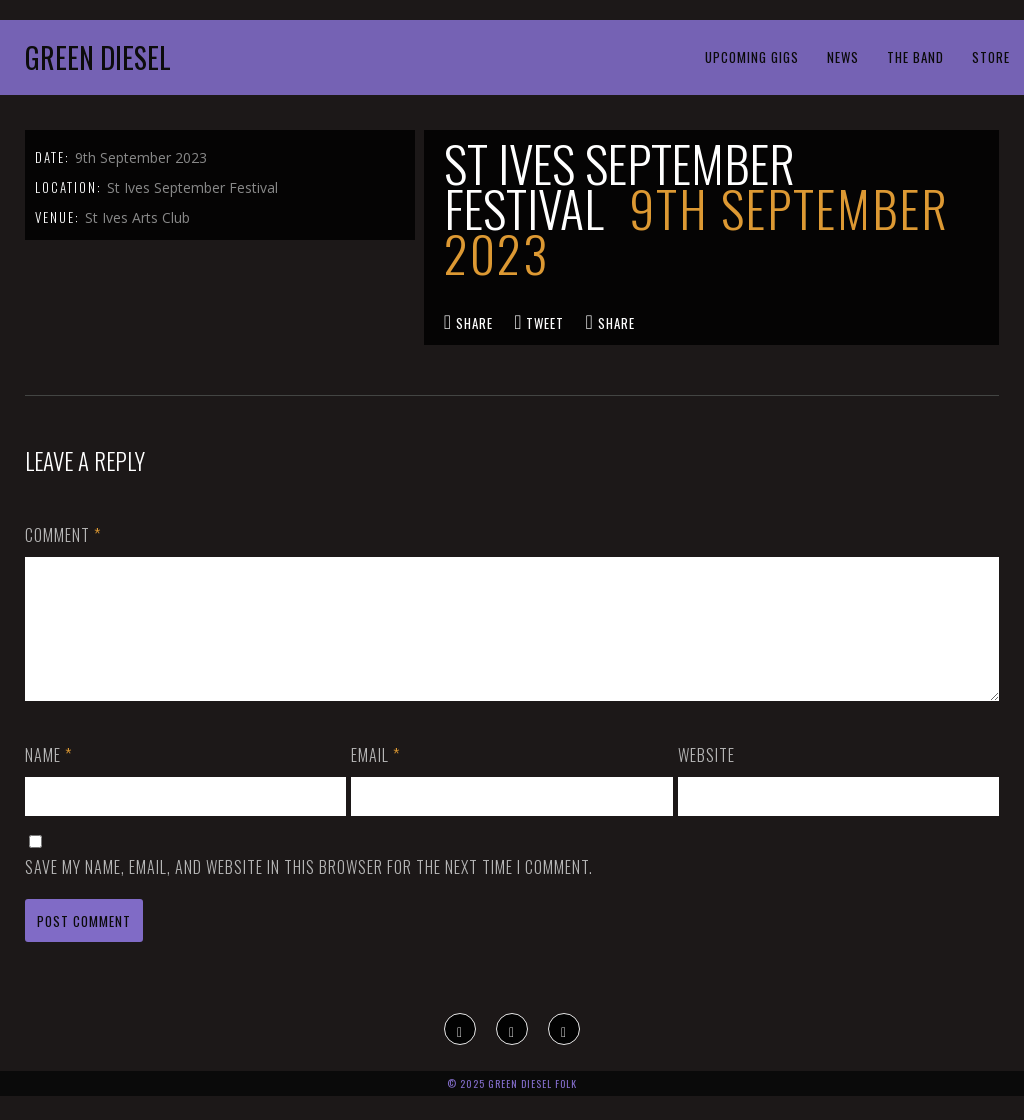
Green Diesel (98, 57)
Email (375, 779)
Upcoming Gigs (752, 57)
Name (48, 779)
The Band (915, 57)
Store (991, 57)
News (843, 57)
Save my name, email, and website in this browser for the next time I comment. (309, 891)
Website (706, 779)
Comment (63, 535)
